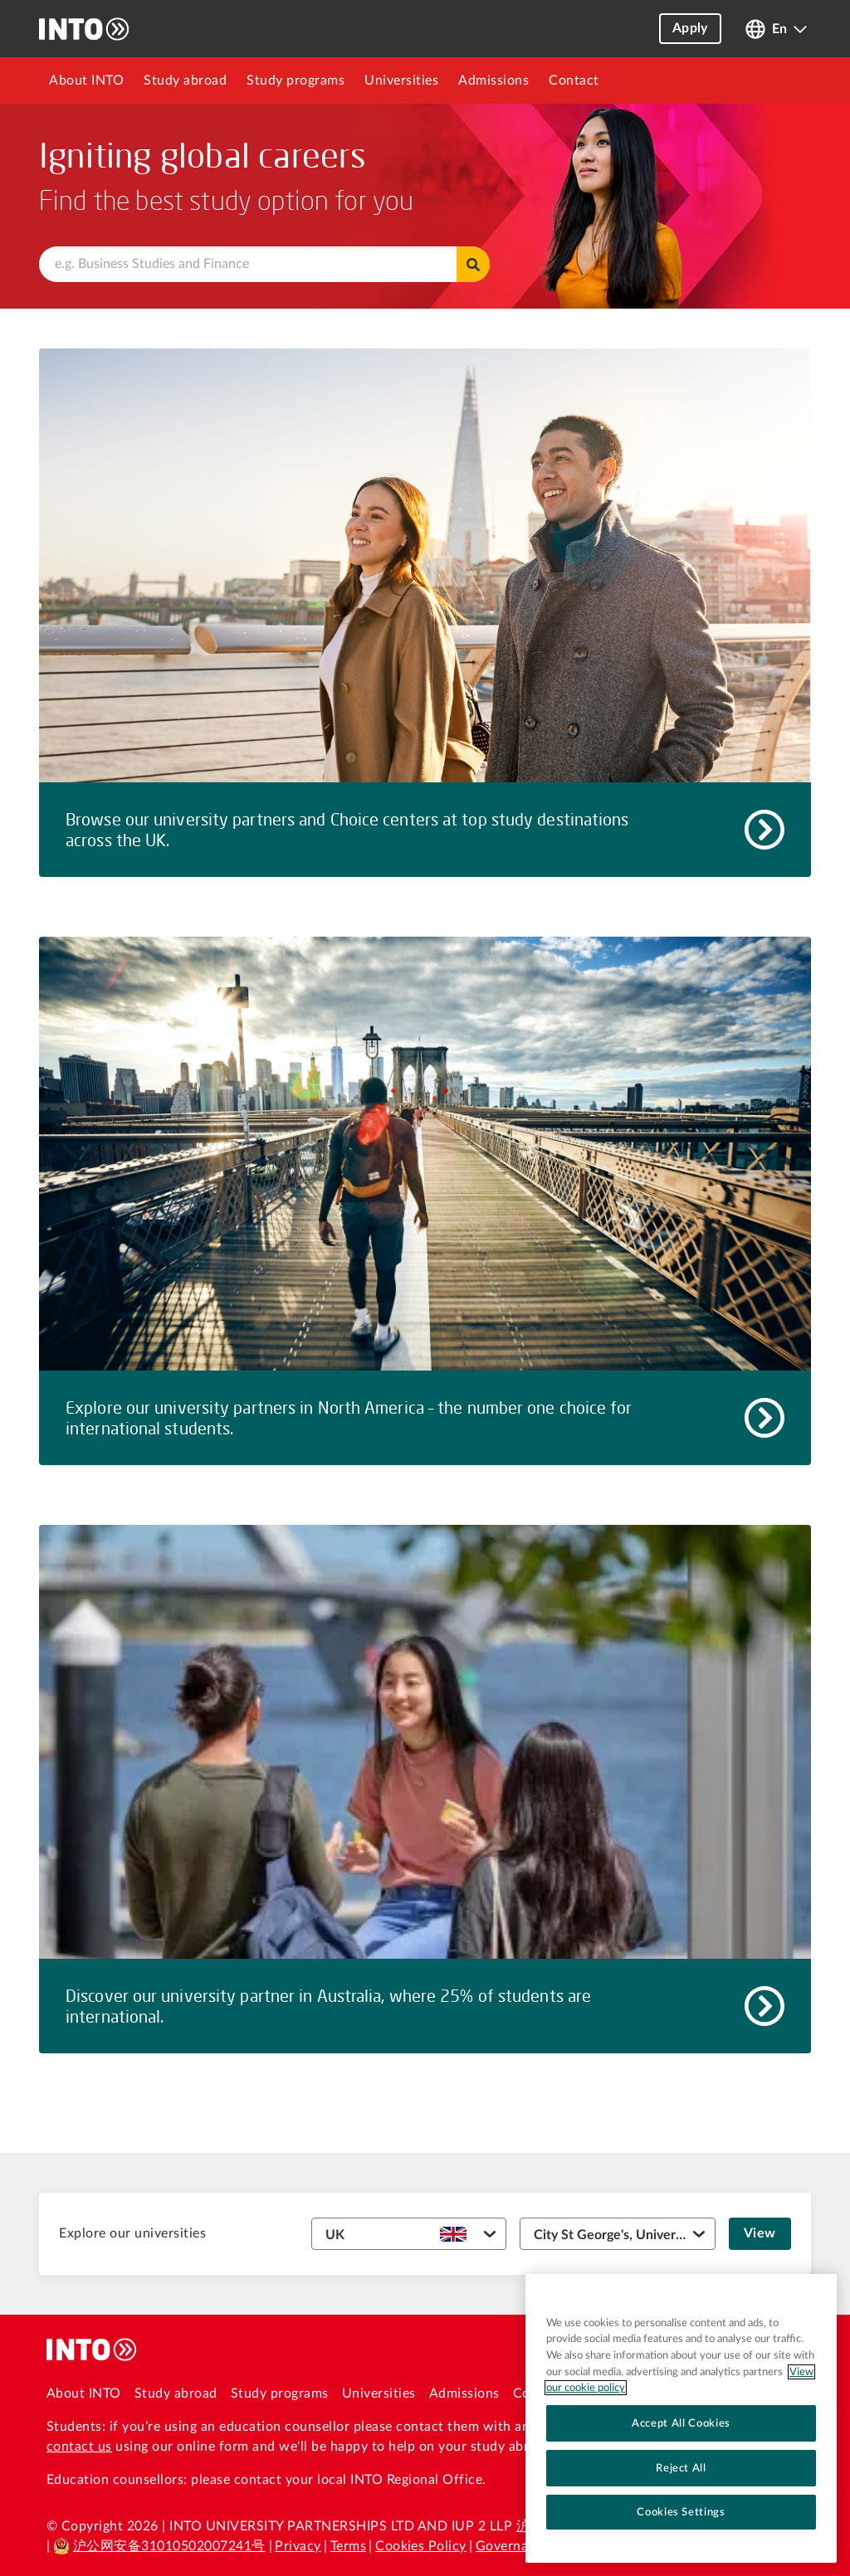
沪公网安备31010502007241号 (159, 2546)
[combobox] (264, 264)
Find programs (473, 264)
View (760, 2233)
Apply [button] (690, 28)
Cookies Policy (421, 2546)
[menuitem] (86, 80)
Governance (513, 2546)
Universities (401, 80)
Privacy (297, 2546)
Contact (574, 80)
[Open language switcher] (776, 28)
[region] (681, 2418)
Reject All (681, 2468)
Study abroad (185, 80)
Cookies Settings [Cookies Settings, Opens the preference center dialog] (681, 2512)
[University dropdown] (618, 2234)
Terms (348, 2546)
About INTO (86, 80)
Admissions (493, 80)
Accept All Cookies (681, 2423)
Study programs (295, 80)
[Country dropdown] (409, 2234)
